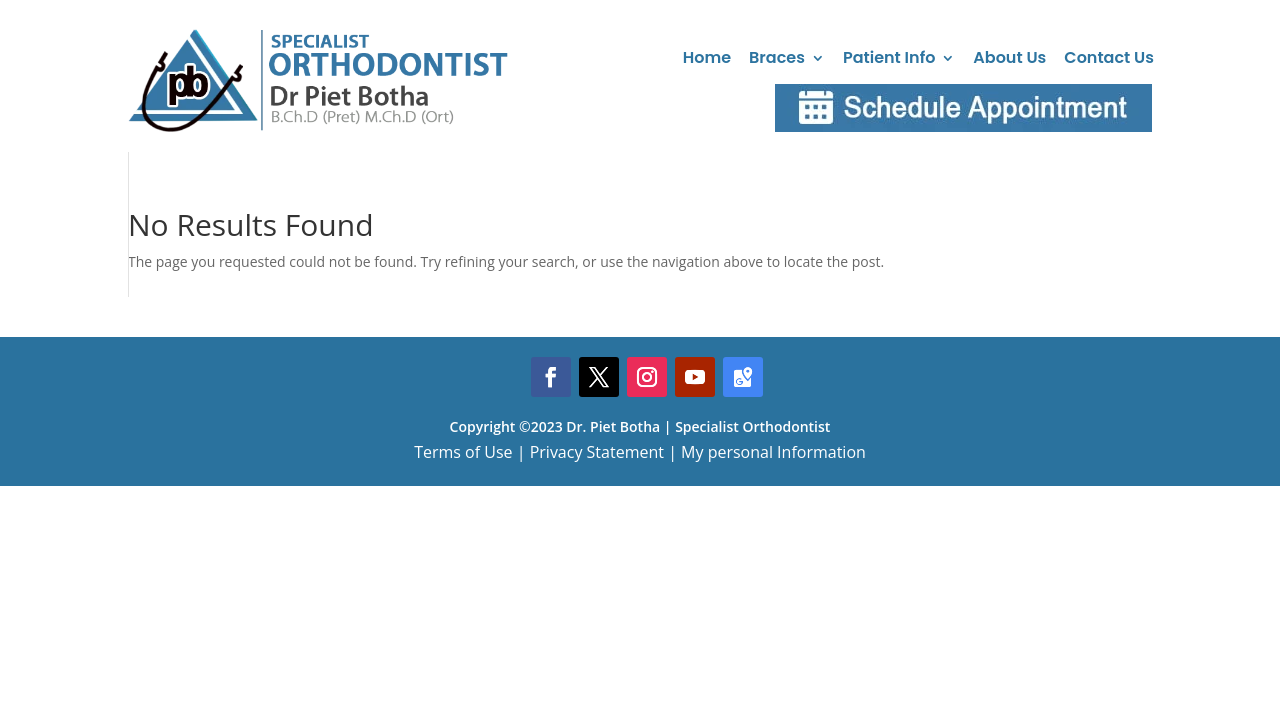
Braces (777, 57)
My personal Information (773, 452)
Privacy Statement (597, 452)
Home (707, 57)
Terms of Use (463, 452)
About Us (1009, 57)
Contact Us (1109, 57)
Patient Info (889, 57)
